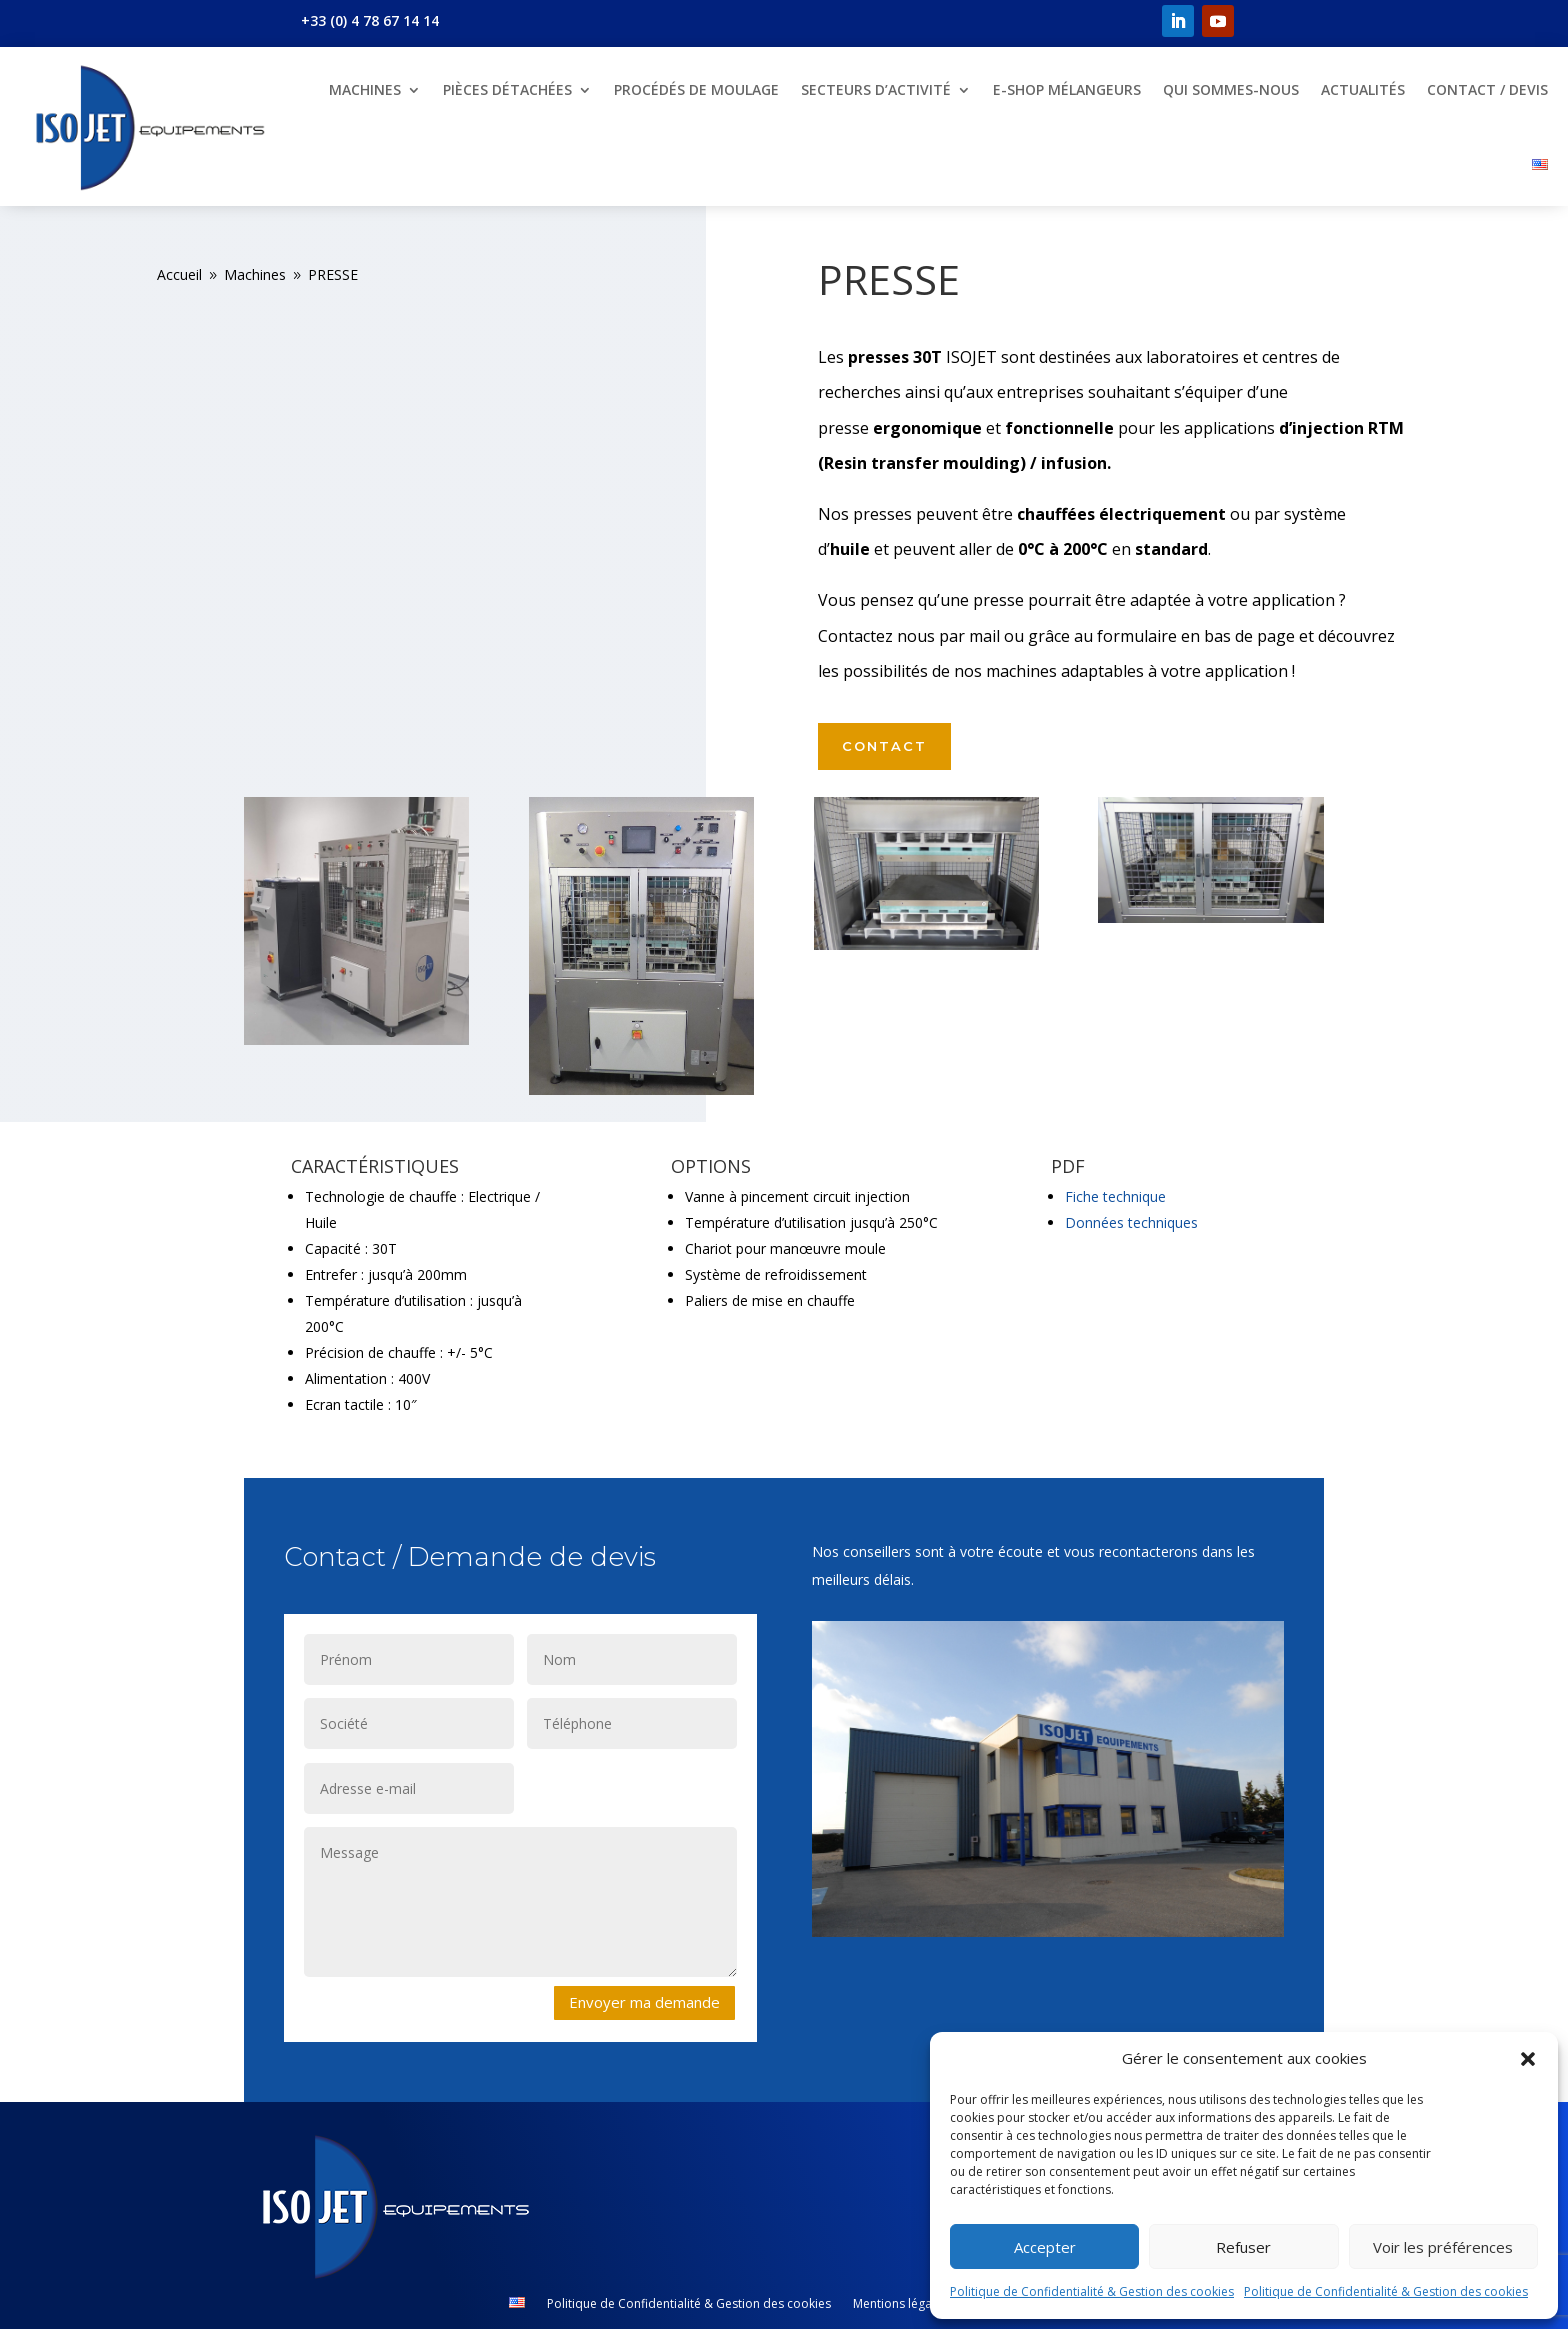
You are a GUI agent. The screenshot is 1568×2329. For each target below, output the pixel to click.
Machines (365, 89)
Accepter (1045, 2247)
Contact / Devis (1487, 89)
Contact (884, 746)
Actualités (1363, 89)
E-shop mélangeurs (1067, 89)
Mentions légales (900, 2304)
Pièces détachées (507, 89)
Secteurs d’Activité (876, 89)
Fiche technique (1115, 1196)
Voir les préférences (1443, 2247)
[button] (1528, 2059)
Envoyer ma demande (644, 2002)
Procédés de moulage (696, 89)
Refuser (1243, 2247)
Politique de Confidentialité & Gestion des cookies (1092, 2291)
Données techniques (1131, 1222)
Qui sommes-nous (1231, 89)
